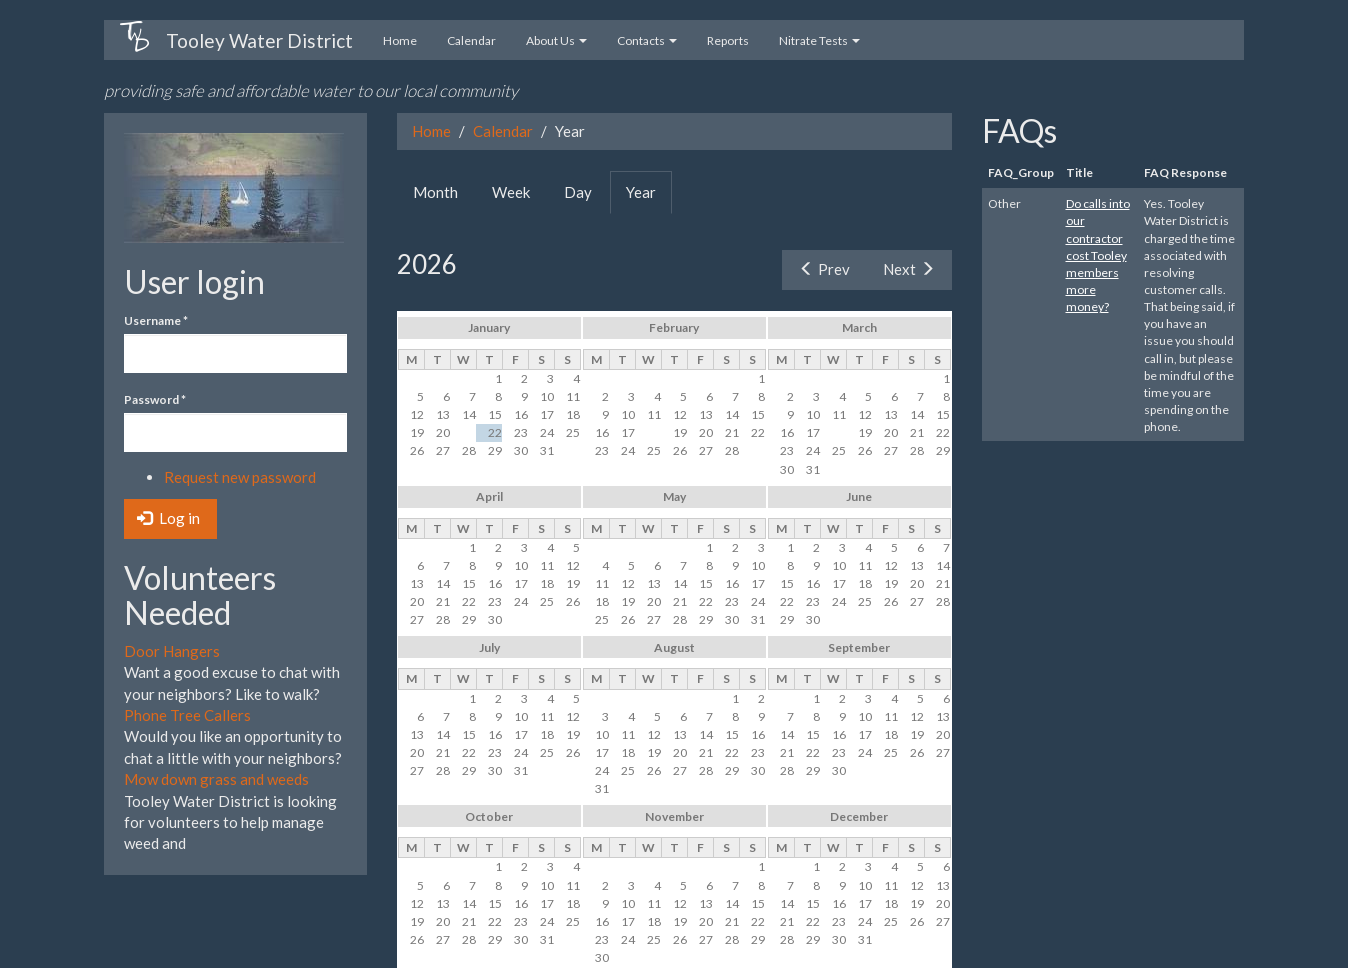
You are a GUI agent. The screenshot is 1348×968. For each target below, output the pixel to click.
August (674, 647)
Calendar (471, 40)
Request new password (240, 477)
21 (469, 432)
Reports (728, 40)
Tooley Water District (259, 40)
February (674, 327)
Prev (824, 269)
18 (654, 432)
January (489, 327)
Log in (168, 518)
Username (156, 320)
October (489, 816)
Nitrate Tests (819, 40)
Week (511, 192)
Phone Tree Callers (187, 715)
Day (578, 192)
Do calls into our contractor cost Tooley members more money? (1098, 255)
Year (649, 198)
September (859, 647)
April (489, 496)
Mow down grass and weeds (216, 779)
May (674, 496)
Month (435, 192)
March (859, 327)
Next (909, 269)
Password (155, 399)
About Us (556, 40)
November (674, 816)
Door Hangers (172, 651)
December (859, 816)
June (859, 496)
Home (400, 40)
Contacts (647, 40)
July (489, 647)
